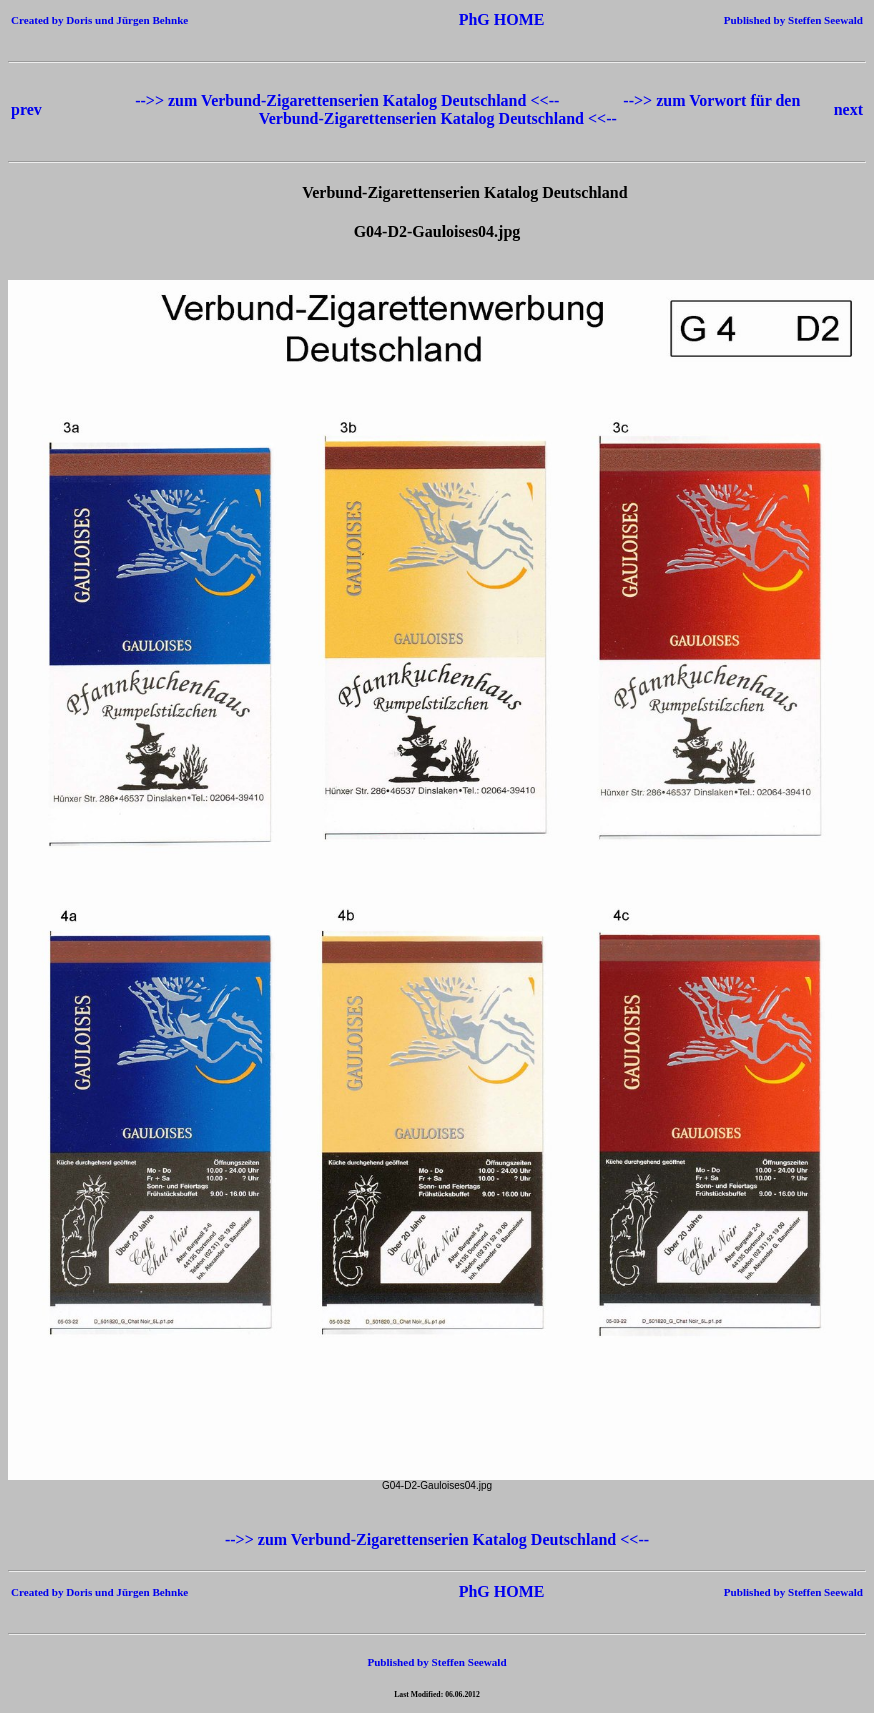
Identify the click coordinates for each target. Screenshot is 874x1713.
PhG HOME (472, 19)
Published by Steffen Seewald (793, 20)
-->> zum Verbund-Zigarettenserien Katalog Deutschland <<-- (349, 100)
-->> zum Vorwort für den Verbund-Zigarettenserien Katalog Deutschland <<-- (530, 109)
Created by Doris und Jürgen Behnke (99, 20)
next (848, 109)
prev (26, 109)
